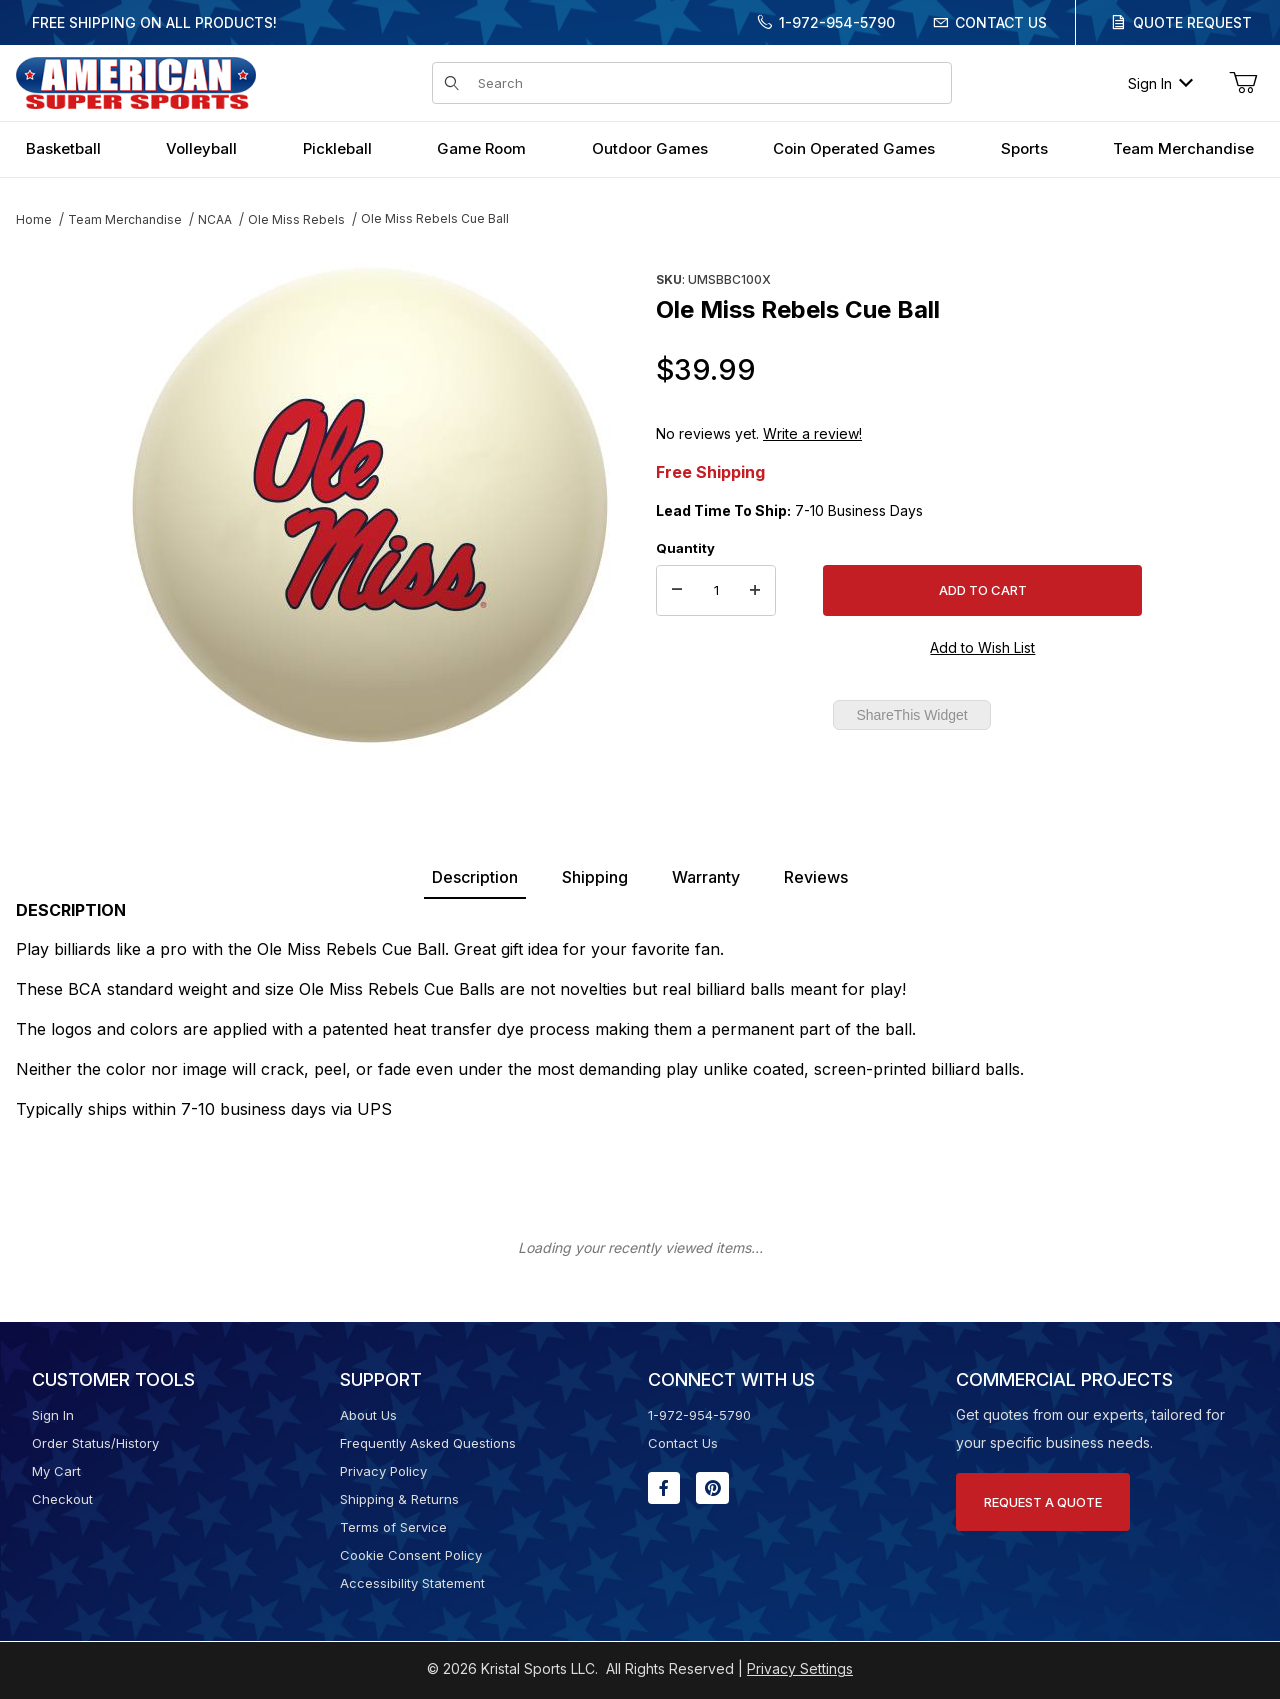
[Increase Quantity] (755, 591)
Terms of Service (393, 1527)
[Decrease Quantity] (677, 591)
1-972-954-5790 (837, 22)
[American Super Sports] (136, 81)
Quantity (685, 548)
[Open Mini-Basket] (1243, 83)
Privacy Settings (800, 1668)
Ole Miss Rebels (296, 219)
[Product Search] (708, 83)
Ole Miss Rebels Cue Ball (435, 218)
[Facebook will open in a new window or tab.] (664, 1488)
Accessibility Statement (412, 1583)
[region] (56, 497)
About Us (368, 1415)
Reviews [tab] (816, 877)
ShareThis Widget (911, 715)
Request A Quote (1043, 1502)
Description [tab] (475, 877)
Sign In (1160, 83)
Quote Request (1192, 22)
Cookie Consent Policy (411, 1555)
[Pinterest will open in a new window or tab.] (712, 1488)
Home (34, 219)
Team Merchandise (125, 219)
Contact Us (1001, 22)
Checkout (62, 1499)
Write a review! (812, 433)
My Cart (56, 1471)
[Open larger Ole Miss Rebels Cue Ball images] (370, 505)
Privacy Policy (383, 1471)
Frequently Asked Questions (428, 1443)
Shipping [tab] (595, 877)
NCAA (215, 219)
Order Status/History (95, 1443)
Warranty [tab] (706, 877)
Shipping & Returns (399, 1499)
